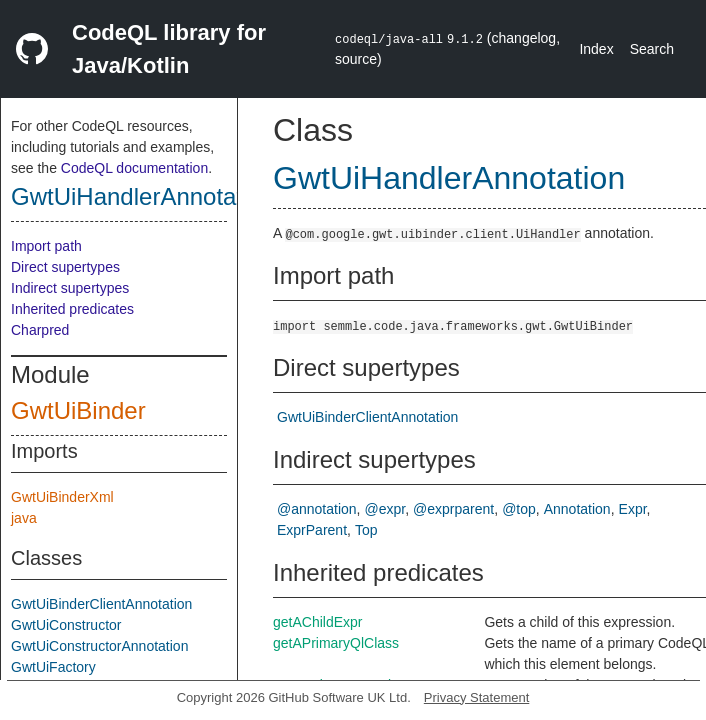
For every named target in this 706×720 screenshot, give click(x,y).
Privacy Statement (477, 697)
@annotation (317, 509)
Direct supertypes (65, 267)
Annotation (577, 509)
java (24, 518)
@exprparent (453, 509)
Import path (46, 246)
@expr (385, 509)
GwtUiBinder (78, 410)
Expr (633, 509)
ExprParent (312, 530)
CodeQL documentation (134, 168)
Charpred (40, 330)
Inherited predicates (72, 309)
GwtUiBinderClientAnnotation (101, 604)
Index (596, 49)
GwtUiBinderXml (62, 497)
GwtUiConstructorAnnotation (99, 646)
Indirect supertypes (70, 288)
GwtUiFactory (53, 667)
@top (519, 509)
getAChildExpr (318, 622)
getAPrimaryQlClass (336, 643)
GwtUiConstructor (66, 625)
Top (366, 530)
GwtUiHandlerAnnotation (143, 196)
